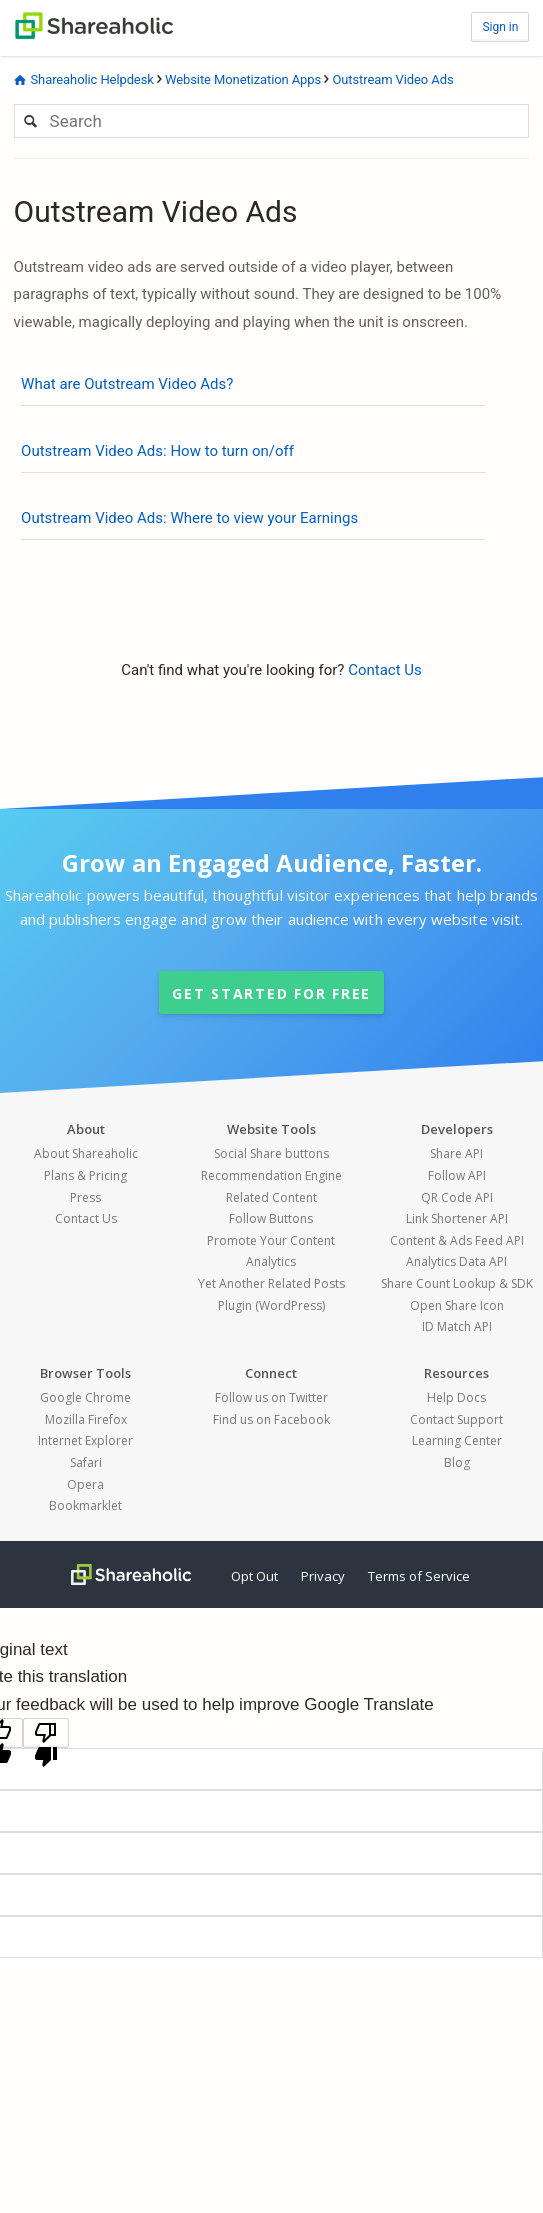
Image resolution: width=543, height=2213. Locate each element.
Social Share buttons (271, 1153)
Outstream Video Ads (392, 79)
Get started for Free (271, 993)
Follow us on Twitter (271, 1397)
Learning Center (457, 1440)
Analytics (271, 1261)
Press (85, 1197)
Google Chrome (85, 1397)
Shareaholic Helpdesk (91, 79)
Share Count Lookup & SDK (457, 1283)
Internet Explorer (85, 1440)
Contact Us (385, 670)
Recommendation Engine (271, 1175)
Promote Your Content (271, 1240)
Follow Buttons (271, 1218)
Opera (85, 1484)
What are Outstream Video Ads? (127, 384)
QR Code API (457, 1197)
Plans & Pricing (85, 1175)
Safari (86, 1462)
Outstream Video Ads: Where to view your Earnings (189, 518)
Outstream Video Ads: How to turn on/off (157, 451)
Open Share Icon (457, 1305)
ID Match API (457, 1326)
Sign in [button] (500, 27)
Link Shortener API (457, 1218)
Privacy (323, 1576)
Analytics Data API (456, 1261)
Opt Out (254, 1576)
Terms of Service (419, 1576)
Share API (456, 1153)
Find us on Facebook (271, 1419)
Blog (457, 1462)
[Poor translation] (46, 1733)
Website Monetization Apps (243, 79)
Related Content (271, 1197)
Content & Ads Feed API (457, 1240)
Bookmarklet (85, 1505)
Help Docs (456, 1397)
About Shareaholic (86, 1153)
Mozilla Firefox (86, 1419)
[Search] (272, 121)
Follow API (457, 1175)
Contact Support (456, 1419)
